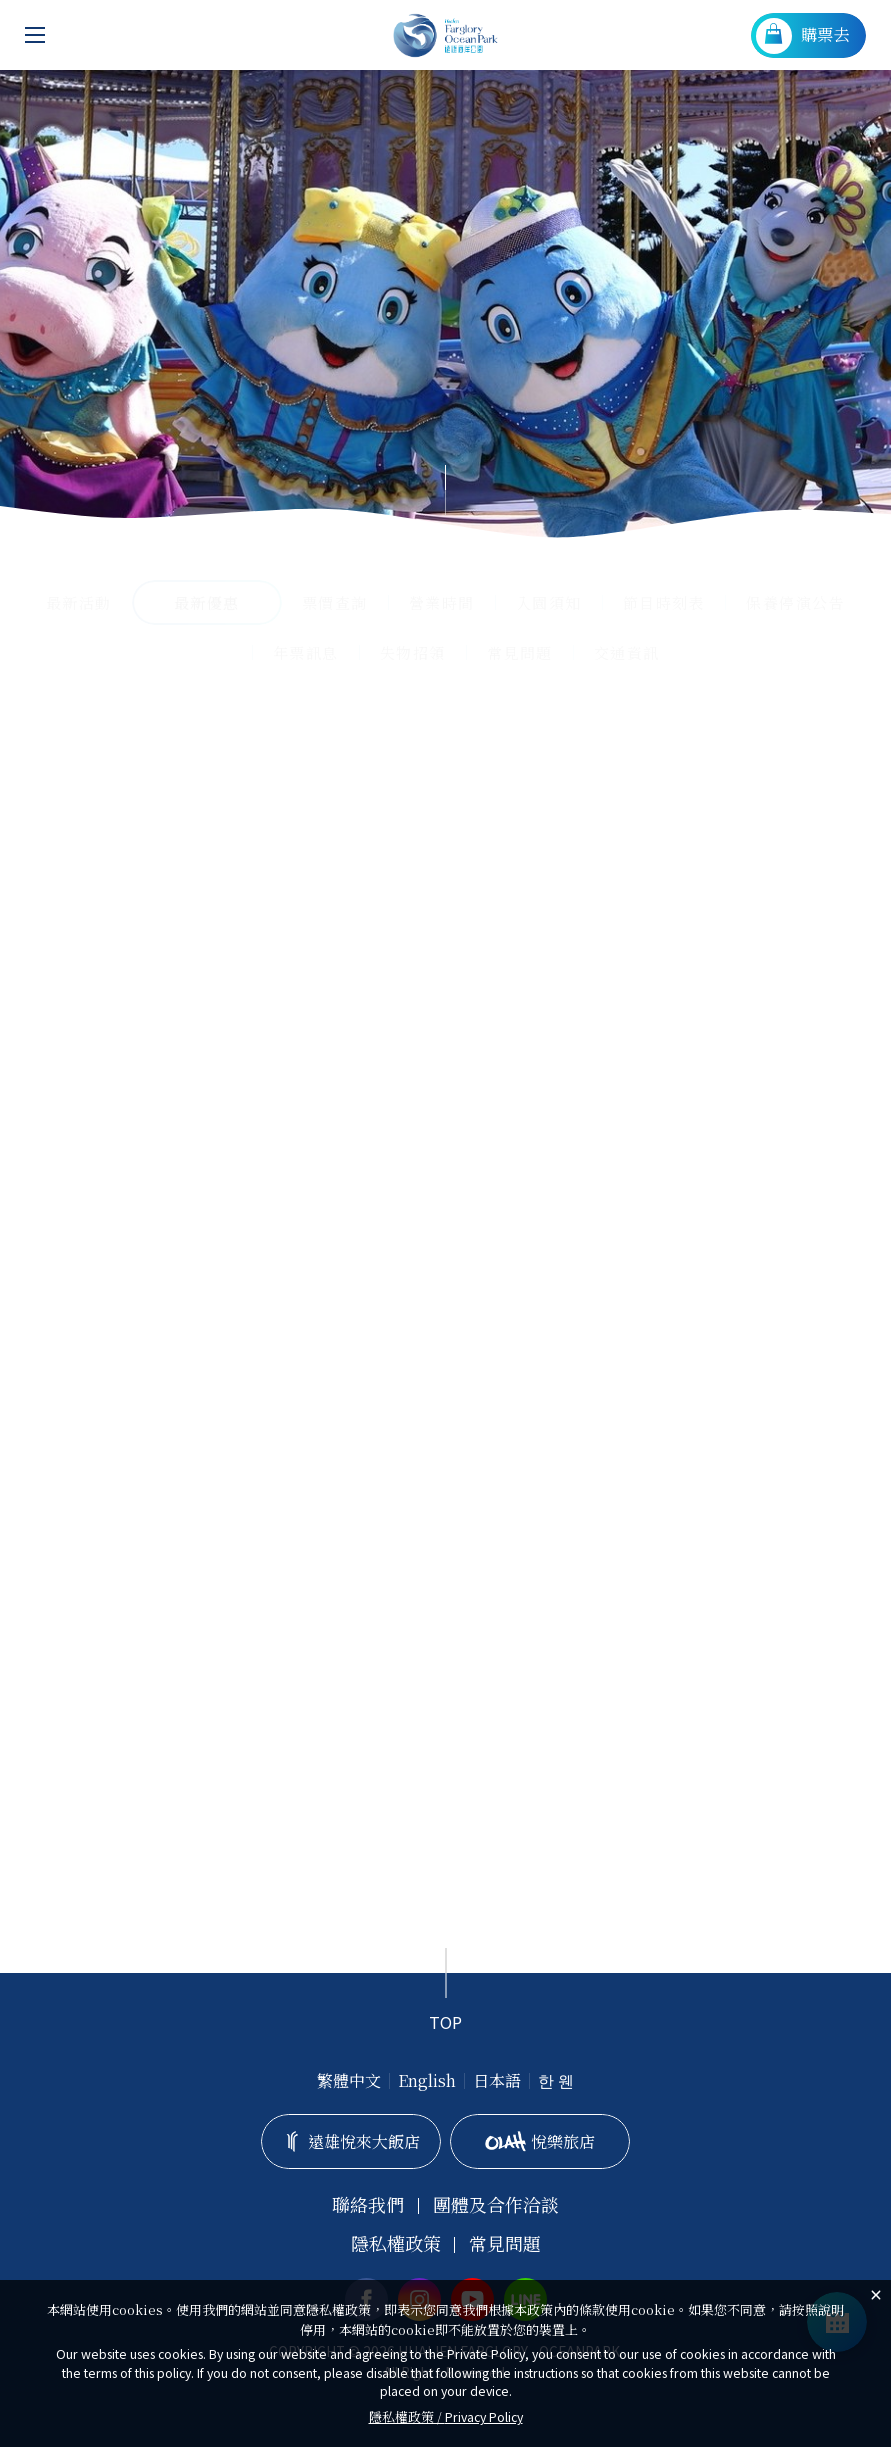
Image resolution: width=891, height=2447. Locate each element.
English (427, 2080)
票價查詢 (335, 602)
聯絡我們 (368, 2204)
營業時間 (442, 602)
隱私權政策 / (446, 2416)
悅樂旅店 (540, 2141)
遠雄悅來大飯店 (351, 2141)
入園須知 (549, 602)
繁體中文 (349, 2080)
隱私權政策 (396, 2243)
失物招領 (413, 652)
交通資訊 (627, 652)
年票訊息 (306, 652)
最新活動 (79, 602)
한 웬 (556, 2080)
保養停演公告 (795, 602)
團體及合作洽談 (496, 2204)
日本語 (497, 2080)
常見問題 (520, 652)
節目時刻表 (664, 602)
